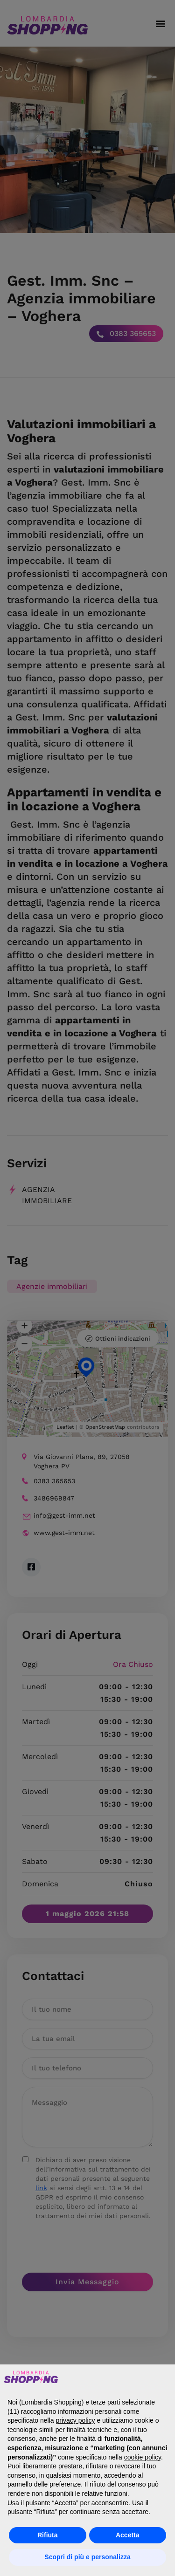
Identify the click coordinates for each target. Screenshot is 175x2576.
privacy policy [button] (75, 2420)
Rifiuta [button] (47, 2535)
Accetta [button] (128, 2535)
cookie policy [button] (142, 2457)
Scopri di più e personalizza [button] (87, 2557)
